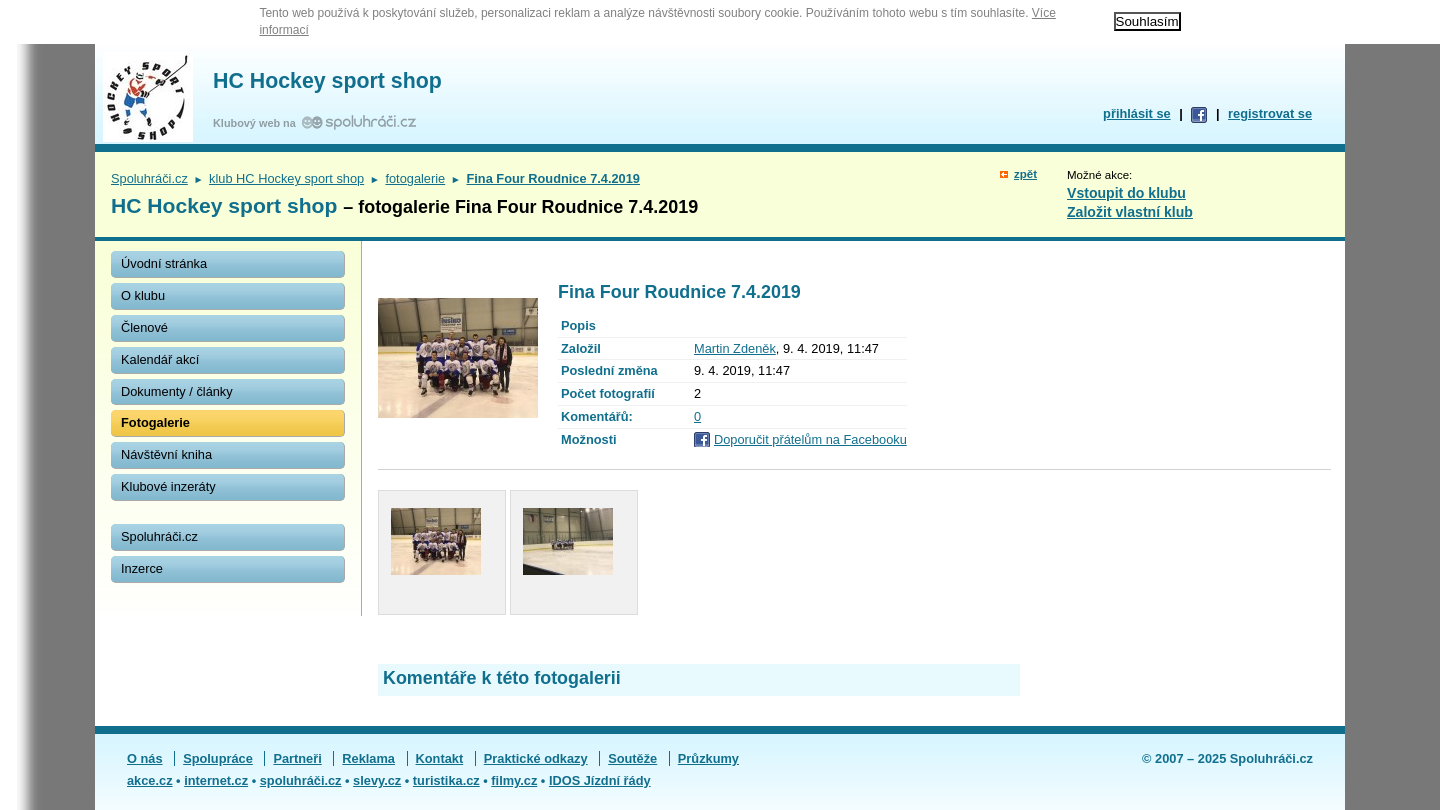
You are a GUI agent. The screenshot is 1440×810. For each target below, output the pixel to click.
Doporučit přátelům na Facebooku (810, 439)
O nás (145, 758)
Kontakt (440, 758)
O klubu (143, 295)
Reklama (368, 758)
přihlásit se (1137, 113)
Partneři (297, 758)
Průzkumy (708, 758)
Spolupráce (218, 758)
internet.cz (216, 780)
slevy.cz (377, 780)
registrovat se (1270, 113)
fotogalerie (415, 178)
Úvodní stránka (164, 263)
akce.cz (150, 780)
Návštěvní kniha (166, 454)
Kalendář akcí (160, 359)
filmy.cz (514, 780)
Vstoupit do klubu (1126, 193)
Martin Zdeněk (735, 348)
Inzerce (142, 568)
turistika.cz (446, 780)
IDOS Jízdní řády (600, 780)
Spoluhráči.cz (149, 178)
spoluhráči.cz (301, 780)
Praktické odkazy (536, 758)
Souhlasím (1147, 21)
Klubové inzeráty (168, 486)
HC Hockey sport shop (327, 81)
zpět (1025, 174)
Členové (144, 327)
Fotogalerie (155, 422)
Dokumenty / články (177, 391)
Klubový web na (257, 123)
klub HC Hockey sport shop (286, 178)
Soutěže (632, 758)
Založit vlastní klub (1130, 212)
